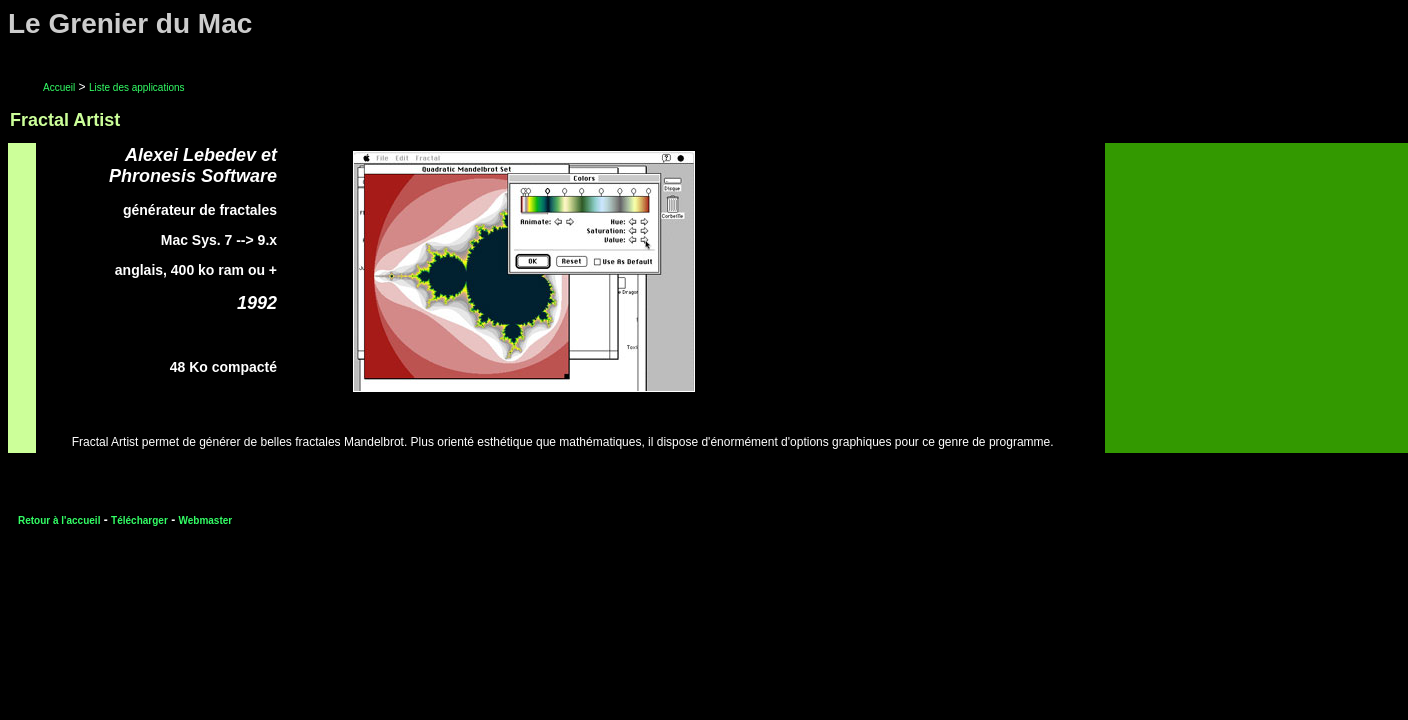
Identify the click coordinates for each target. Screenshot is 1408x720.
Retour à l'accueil (59, 520)
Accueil (59, 87)
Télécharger (139, 520)
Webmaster (205, 520)
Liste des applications (137, 87)
